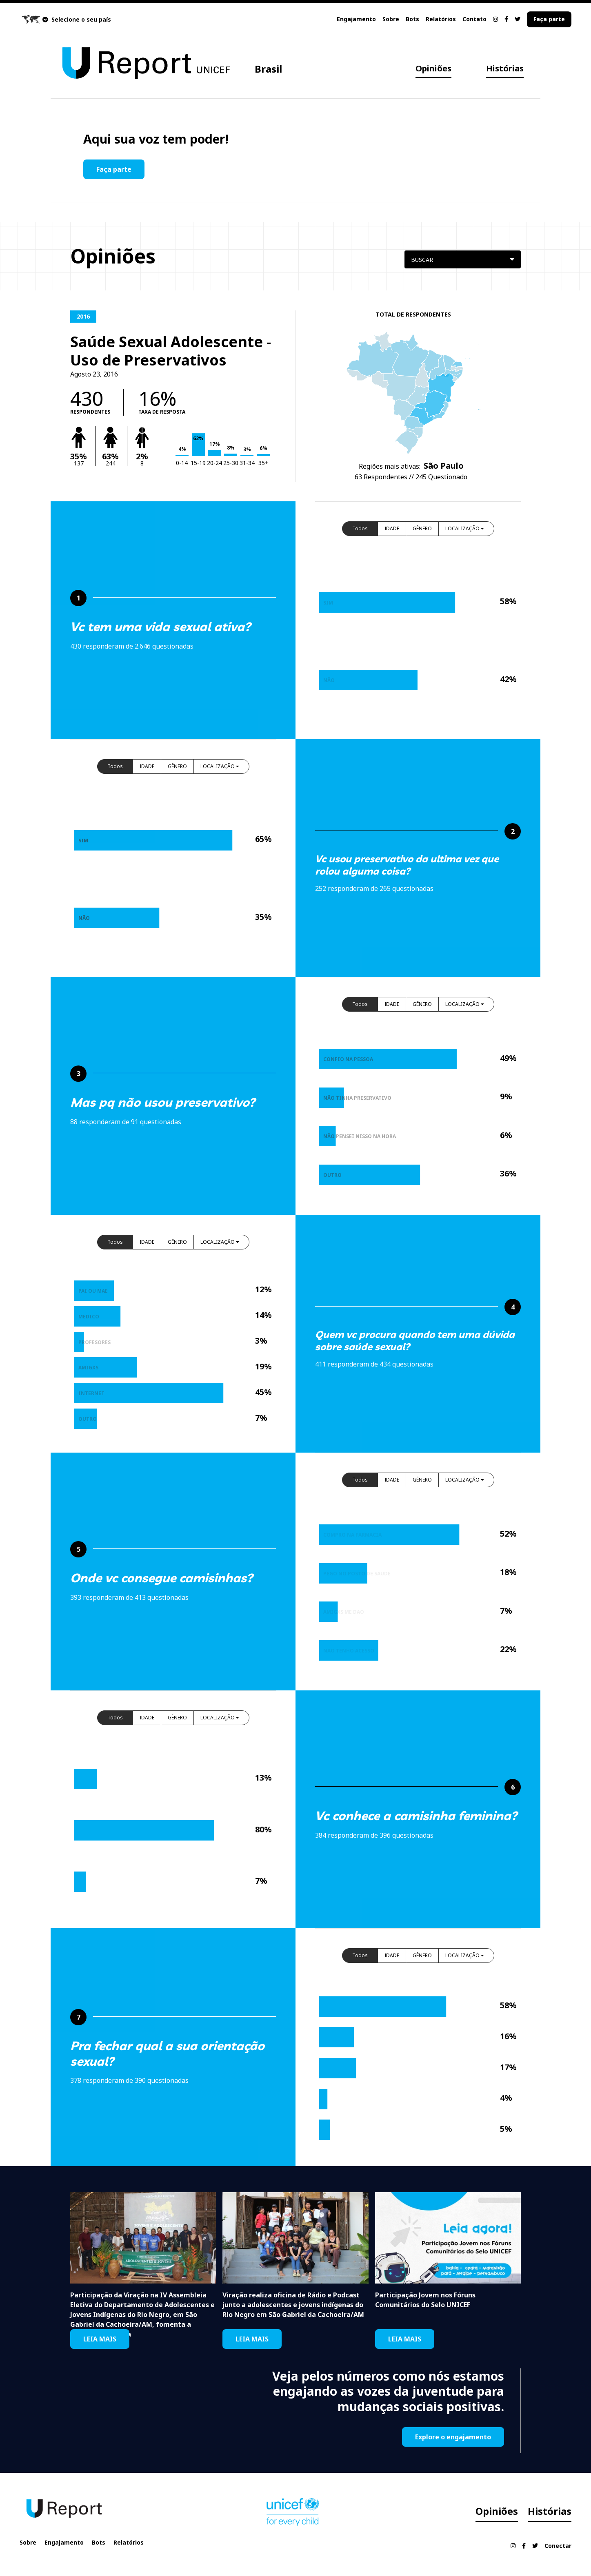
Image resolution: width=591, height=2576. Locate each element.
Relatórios (441, 19)
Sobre (390, 19)
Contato (474, 19)
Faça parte (549, 19)
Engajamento (356, 19)
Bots (412, 19)
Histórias (505, 68)
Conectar (557, 2545)
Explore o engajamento (453, 2436)
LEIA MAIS (99, 2339)
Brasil (268, 68)
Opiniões (433, 68)
